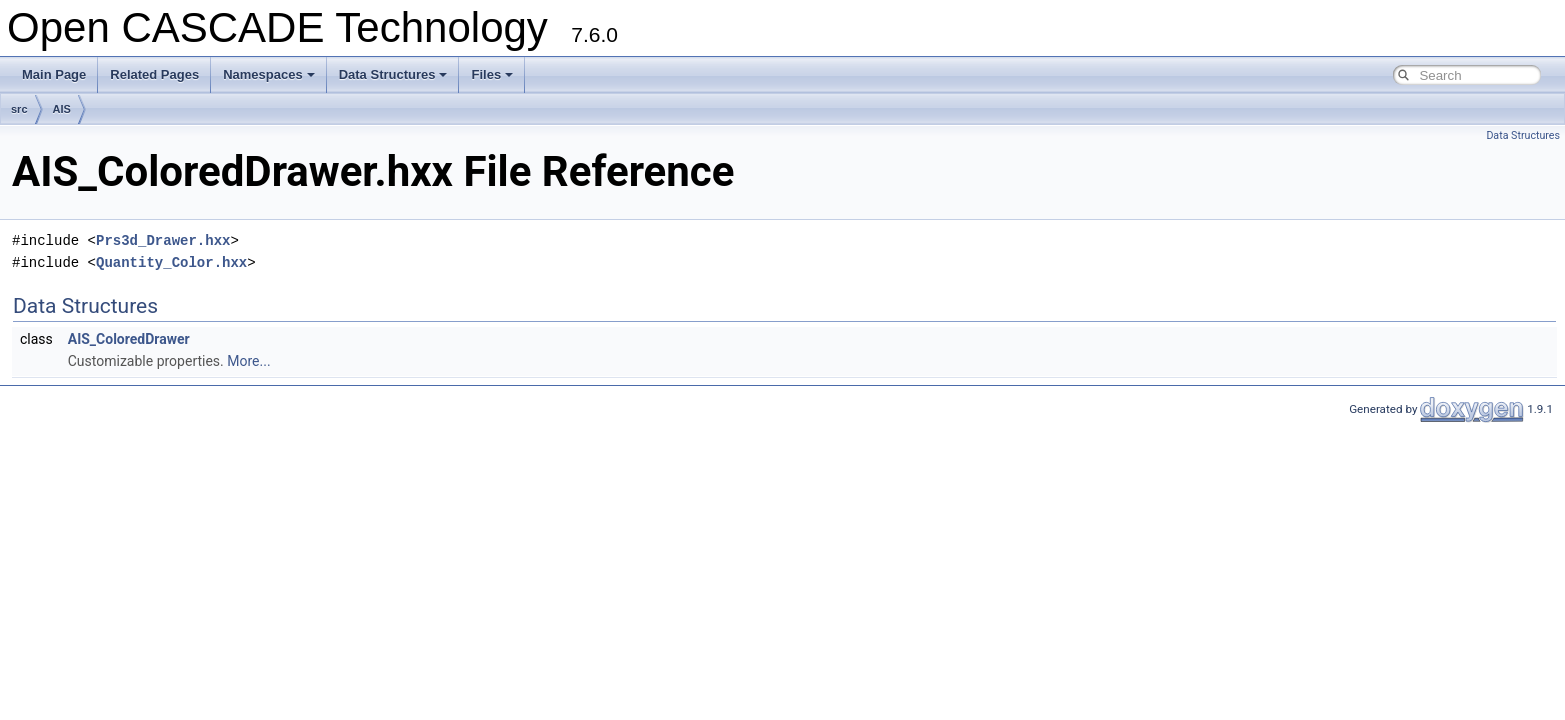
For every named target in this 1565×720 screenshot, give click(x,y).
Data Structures (393, 74)
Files (492, 74)
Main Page (54, 74)
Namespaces (269, 74)
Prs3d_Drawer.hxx (163, 240)
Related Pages (154, 74)
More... (248, 361)
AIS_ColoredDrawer (129, 339)
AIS (62, 109)
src (19, 109)
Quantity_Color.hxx (171, 262)
